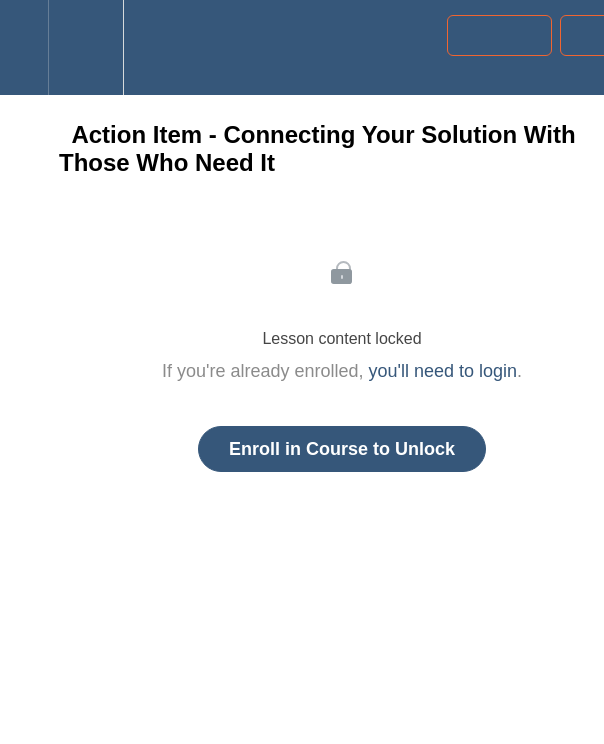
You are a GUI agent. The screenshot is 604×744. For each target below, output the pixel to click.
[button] (24, 47)
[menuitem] (85, 47)
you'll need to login (443, 371)
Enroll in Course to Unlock (342, 449)
